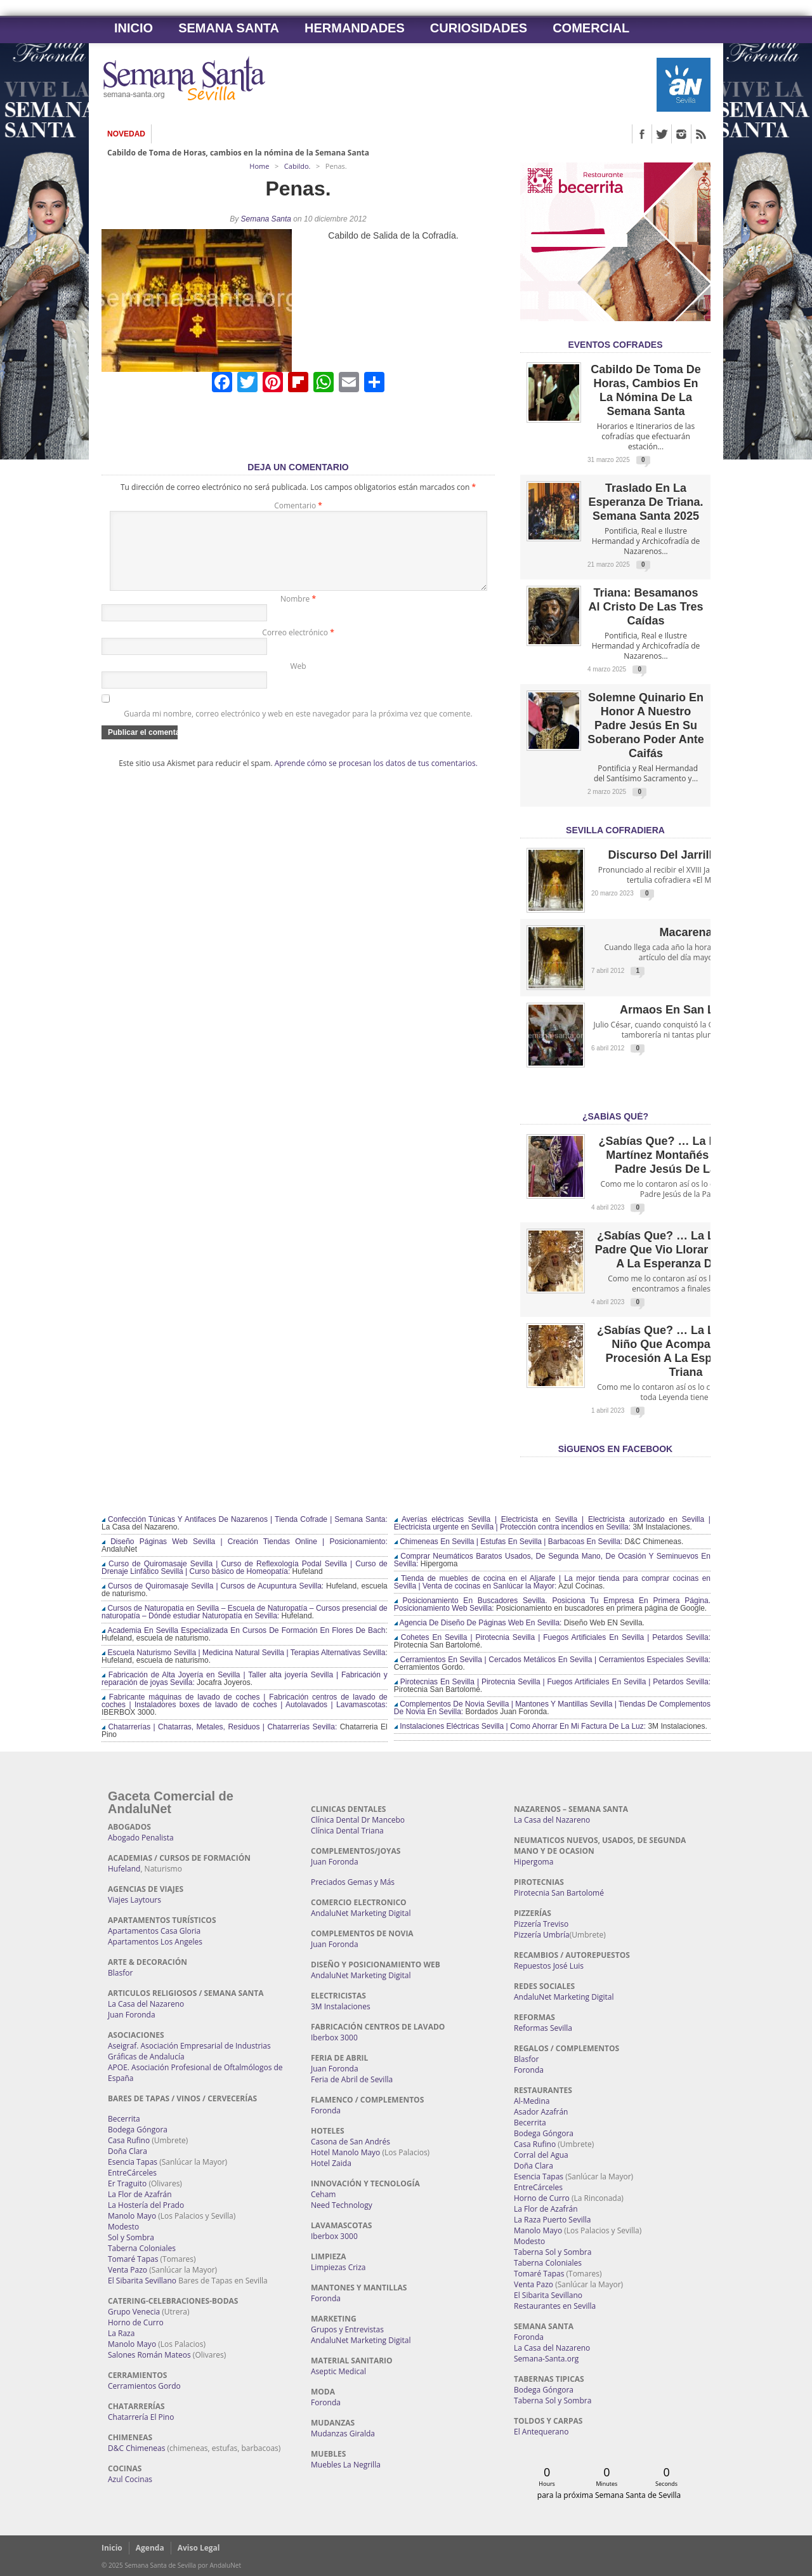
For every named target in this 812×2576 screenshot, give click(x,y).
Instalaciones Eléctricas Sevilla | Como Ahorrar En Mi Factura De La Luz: (520, 1726)
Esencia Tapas (132, 2162)
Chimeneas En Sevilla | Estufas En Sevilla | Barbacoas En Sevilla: (508, 1541)
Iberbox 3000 (334, 2037)
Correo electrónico (298, 647)
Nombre (298, 614)
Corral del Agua (541, 2155)
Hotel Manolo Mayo (345, 2152)
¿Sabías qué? (615, 1116)
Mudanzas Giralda (343, 2433)
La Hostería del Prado (146, 2205)
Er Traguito (127, 2183)
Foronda (326, 2110)
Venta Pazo (127, 2269)
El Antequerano (541, 2431)
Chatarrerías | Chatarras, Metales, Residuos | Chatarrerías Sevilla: (219, 1726)
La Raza (121, 2333)
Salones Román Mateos (149, 2354)
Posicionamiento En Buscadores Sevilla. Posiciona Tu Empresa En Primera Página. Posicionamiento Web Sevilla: (552, 1604)
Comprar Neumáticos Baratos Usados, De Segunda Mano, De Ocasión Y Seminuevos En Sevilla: (552, 1560)
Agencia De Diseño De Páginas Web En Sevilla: (478, 1622)
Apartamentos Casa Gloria (154, 1930)
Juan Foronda (131, 2014)
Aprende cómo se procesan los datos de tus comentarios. (376, 778)
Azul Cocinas (130, 2479)
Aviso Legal (199, 2547)
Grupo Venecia (134, 2311)
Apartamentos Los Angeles (155, 1941)
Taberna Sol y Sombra (552, 2252)
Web (298, 681)
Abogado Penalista (141, 1837)
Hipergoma (533, 1861)
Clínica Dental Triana (347, 1830)
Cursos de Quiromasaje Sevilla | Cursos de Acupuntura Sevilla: (213, 1586)
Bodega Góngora (137, 2129)
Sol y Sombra (131, 2237)
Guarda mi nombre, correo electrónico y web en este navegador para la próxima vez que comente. (298, 728)
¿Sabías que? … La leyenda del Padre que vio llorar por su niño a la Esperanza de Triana (686, 1249)
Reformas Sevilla (543, 2028)
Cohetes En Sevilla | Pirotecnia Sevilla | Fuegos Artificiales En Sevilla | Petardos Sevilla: (552, 1637)
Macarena (685, 932)
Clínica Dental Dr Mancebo (358, 1819)
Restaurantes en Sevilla (555, 2306)
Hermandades (354, 28)
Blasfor (120, 1972)
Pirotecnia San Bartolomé (559, 1892)
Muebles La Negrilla (346, 2464)
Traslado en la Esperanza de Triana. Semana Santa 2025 (645, 502)
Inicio (133, 28)
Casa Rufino (129, 2140)
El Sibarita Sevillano (142, 2280)
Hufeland (124, 1868)
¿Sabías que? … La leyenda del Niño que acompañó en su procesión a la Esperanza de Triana (686, 1351)
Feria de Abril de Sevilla (352, 2079)
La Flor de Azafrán (140, 2194)
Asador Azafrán (541, 2111)
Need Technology (341, 2205)
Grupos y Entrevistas (347, 2329)
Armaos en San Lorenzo (686, 1009)
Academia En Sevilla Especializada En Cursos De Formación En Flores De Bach (243, 1630)
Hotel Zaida (331, 2163)
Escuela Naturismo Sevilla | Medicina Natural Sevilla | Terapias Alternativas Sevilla (243, 1652)
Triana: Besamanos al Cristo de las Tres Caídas (645, 606)
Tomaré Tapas (133, 2259)
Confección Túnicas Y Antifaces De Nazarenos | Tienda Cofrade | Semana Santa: (245, 1519)
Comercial (591, 28)
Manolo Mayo (132, 2215)
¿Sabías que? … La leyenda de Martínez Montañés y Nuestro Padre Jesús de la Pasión (685, 1155)
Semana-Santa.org (546, 2358)
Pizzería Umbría (542, 1934)
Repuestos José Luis (549, 1965)
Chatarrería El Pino (141, 2417)
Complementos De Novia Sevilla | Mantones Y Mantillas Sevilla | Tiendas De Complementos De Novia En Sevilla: (552, 1708)
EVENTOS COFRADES (615, 345)
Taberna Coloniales (142, 2248)
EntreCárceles (132, 2172)
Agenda (150, 2547)
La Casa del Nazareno (146, 2003)
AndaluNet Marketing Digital (360, 1913)
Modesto (123, 2226)
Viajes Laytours (134, 1899)
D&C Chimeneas (136, 2448)
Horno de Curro (136, 2322)
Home (259, 166)
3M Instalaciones (340, 2006)
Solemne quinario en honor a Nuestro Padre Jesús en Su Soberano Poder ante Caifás (645, 725)
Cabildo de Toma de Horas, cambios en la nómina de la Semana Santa (238, 153)
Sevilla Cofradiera (615, 830)
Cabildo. (297, 166)
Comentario (298, 505)
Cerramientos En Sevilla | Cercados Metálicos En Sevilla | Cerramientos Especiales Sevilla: (552, 1659)
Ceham (323, 2194)
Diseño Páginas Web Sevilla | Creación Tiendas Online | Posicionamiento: (245, 1541)
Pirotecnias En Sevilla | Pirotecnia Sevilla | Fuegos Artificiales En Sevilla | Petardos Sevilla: (552, 1681)
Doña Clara (127, 2151)
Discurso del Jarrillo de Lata (685, 855)
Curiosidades (478, 28)
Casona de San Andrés (350, 2141)
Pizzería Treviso (541, 1924)
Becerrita (124, 2118)
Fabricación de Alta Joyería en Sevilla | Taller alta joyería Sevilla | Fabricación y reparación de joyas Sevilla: (245, 1678)
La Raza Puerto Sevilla (552, 2219)
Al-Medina (531, 2101)
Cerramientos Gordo (144, 2386)
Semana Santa (228, 28)
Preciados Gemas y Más (353, 1882)
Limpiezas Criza (338, 2267)
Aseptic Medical (338, 2371)
